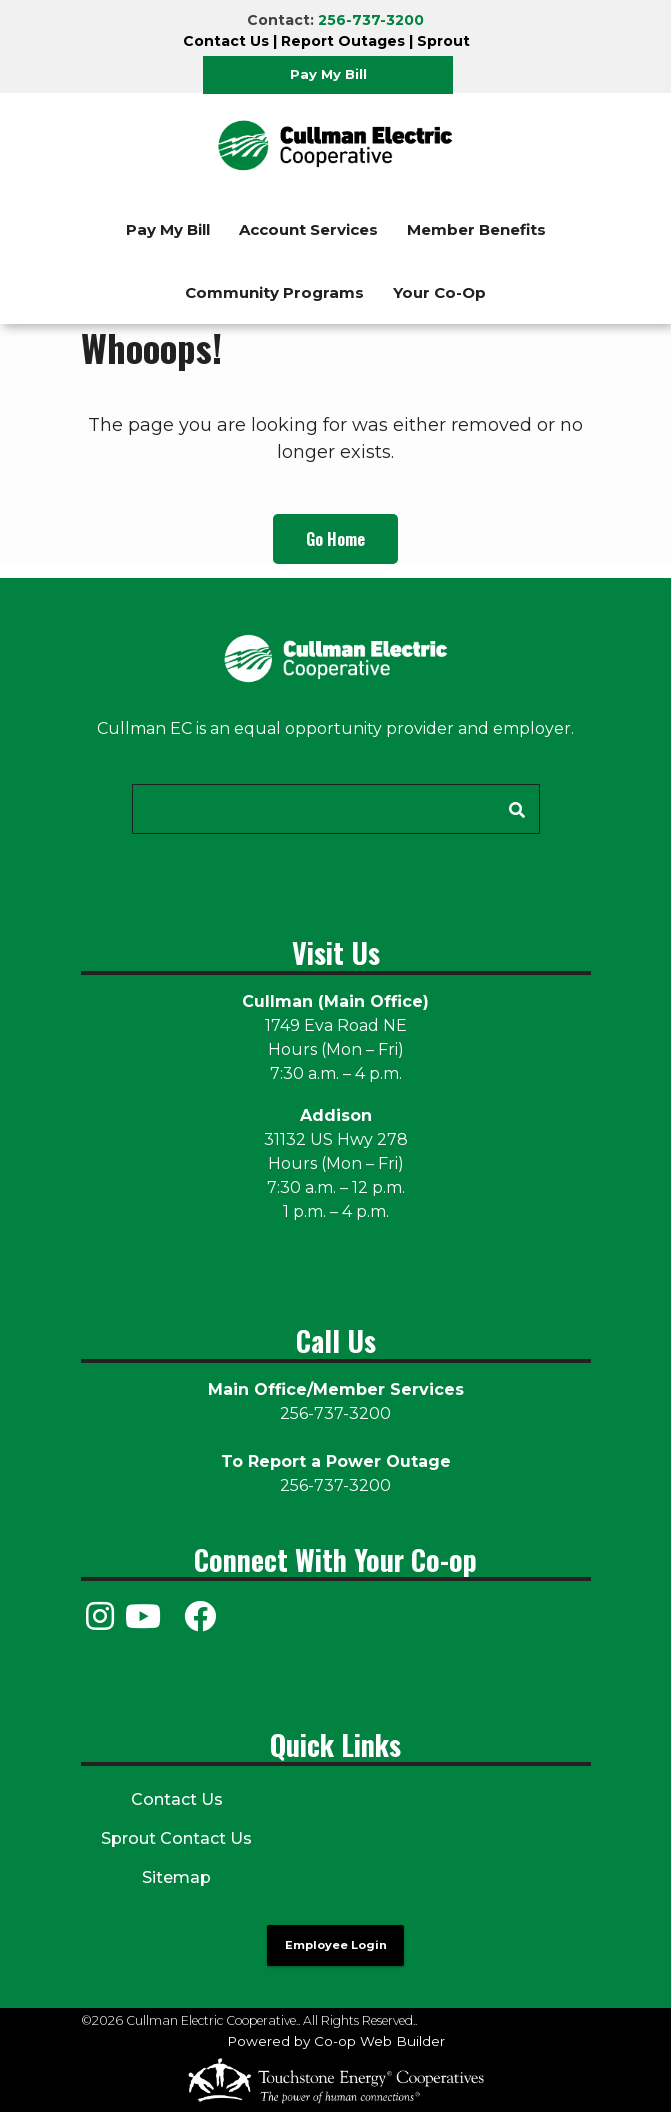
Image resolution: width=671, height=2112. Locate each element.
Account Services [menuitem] (308, 229)
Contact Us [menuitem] (177, 1799)
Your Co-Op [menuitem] (439, 292)
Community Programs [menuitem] (274, 292)
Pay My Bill (328, 74)
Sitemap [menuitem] (176, 1877)
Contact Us (226, 41)
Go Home (335, 539)
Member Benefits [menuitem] (476, 229)
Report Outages (343, 41)
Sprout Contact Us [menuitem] (176, 1838)
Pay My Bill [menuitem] (168, 229)
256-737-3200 (371, 20)
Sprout (443, 41)
